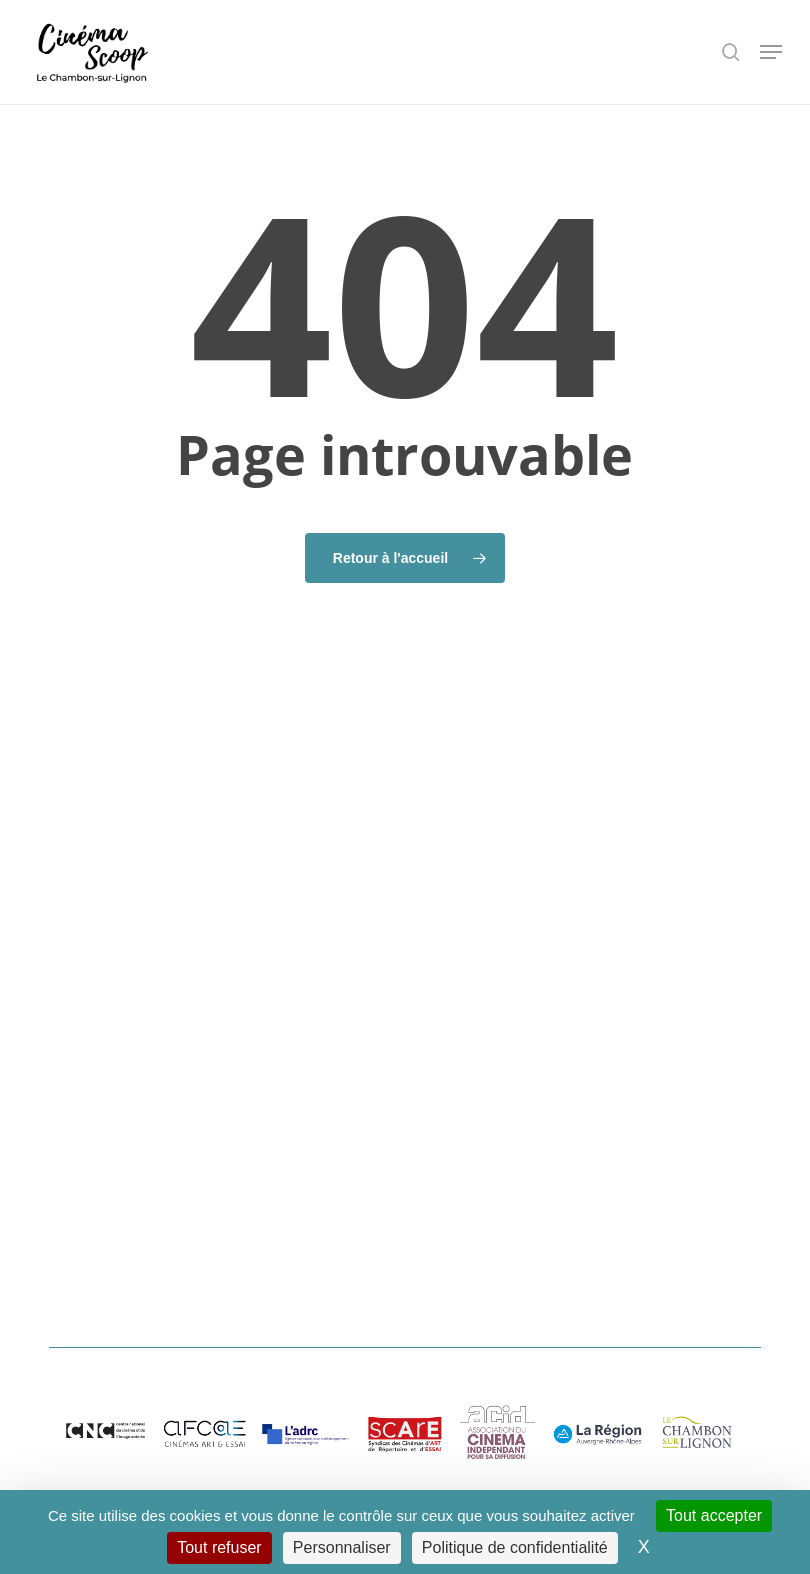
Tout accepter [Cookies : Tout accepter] (714, 1515)
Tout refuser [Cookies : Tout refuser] (219, 1547)
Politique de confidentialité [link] (515, 1547)
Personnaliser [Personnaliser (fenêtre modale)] (342, 1547)
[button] (771, 52)
